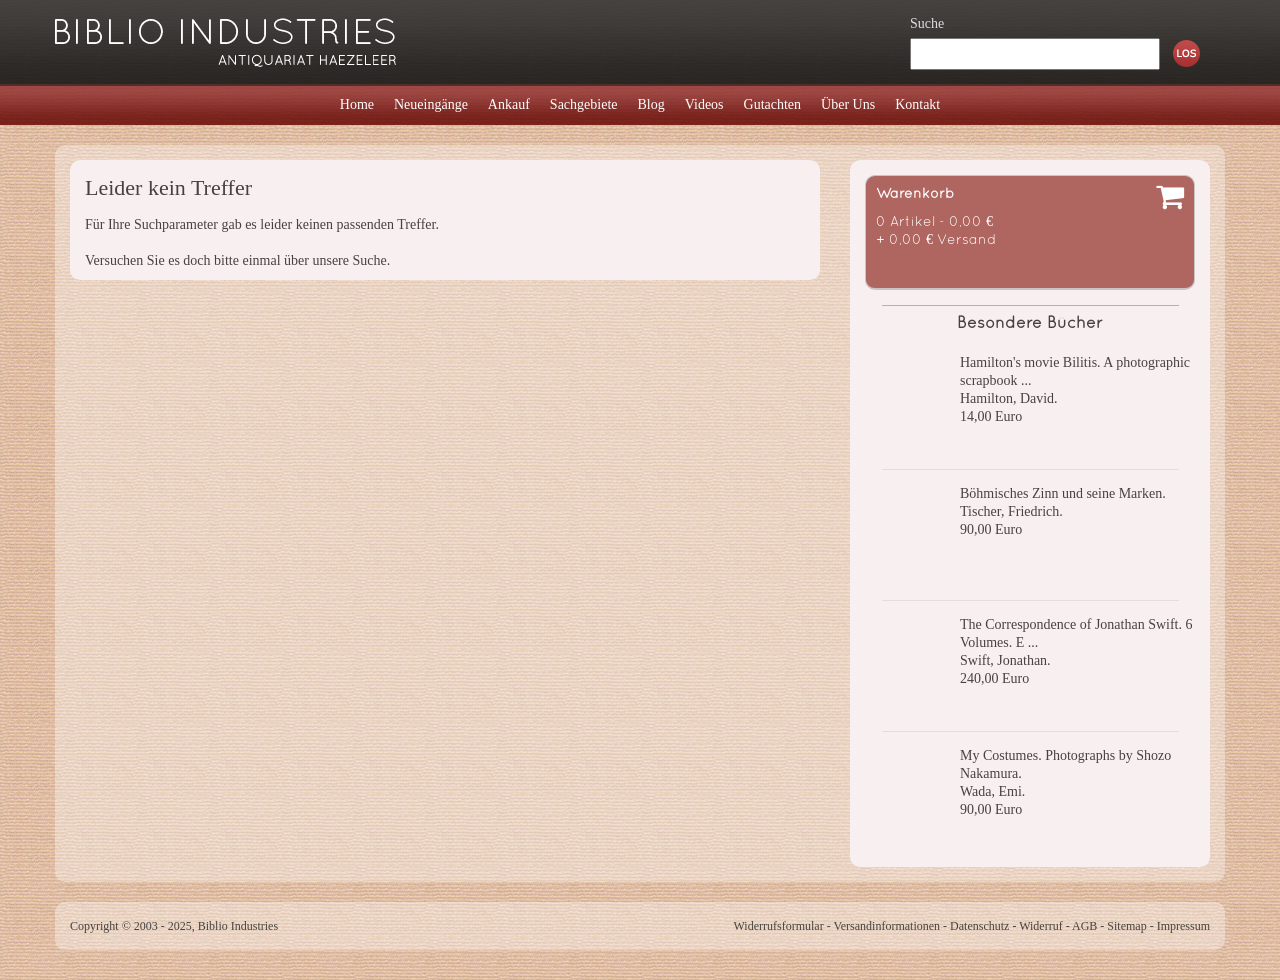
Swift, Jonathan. (1005, 660)
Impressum (1183, 926)
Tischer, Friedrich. (1011, 511)
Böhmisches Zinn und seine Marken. (1063, 493)
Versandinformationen (886, 926)
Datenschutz (979, 926)
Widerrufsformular (778, 926)
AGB (1084, 926)
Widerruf (1041, 926)
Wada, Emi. (992, 791)
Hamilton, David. (1009, 398)
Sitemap (1126, 926)
